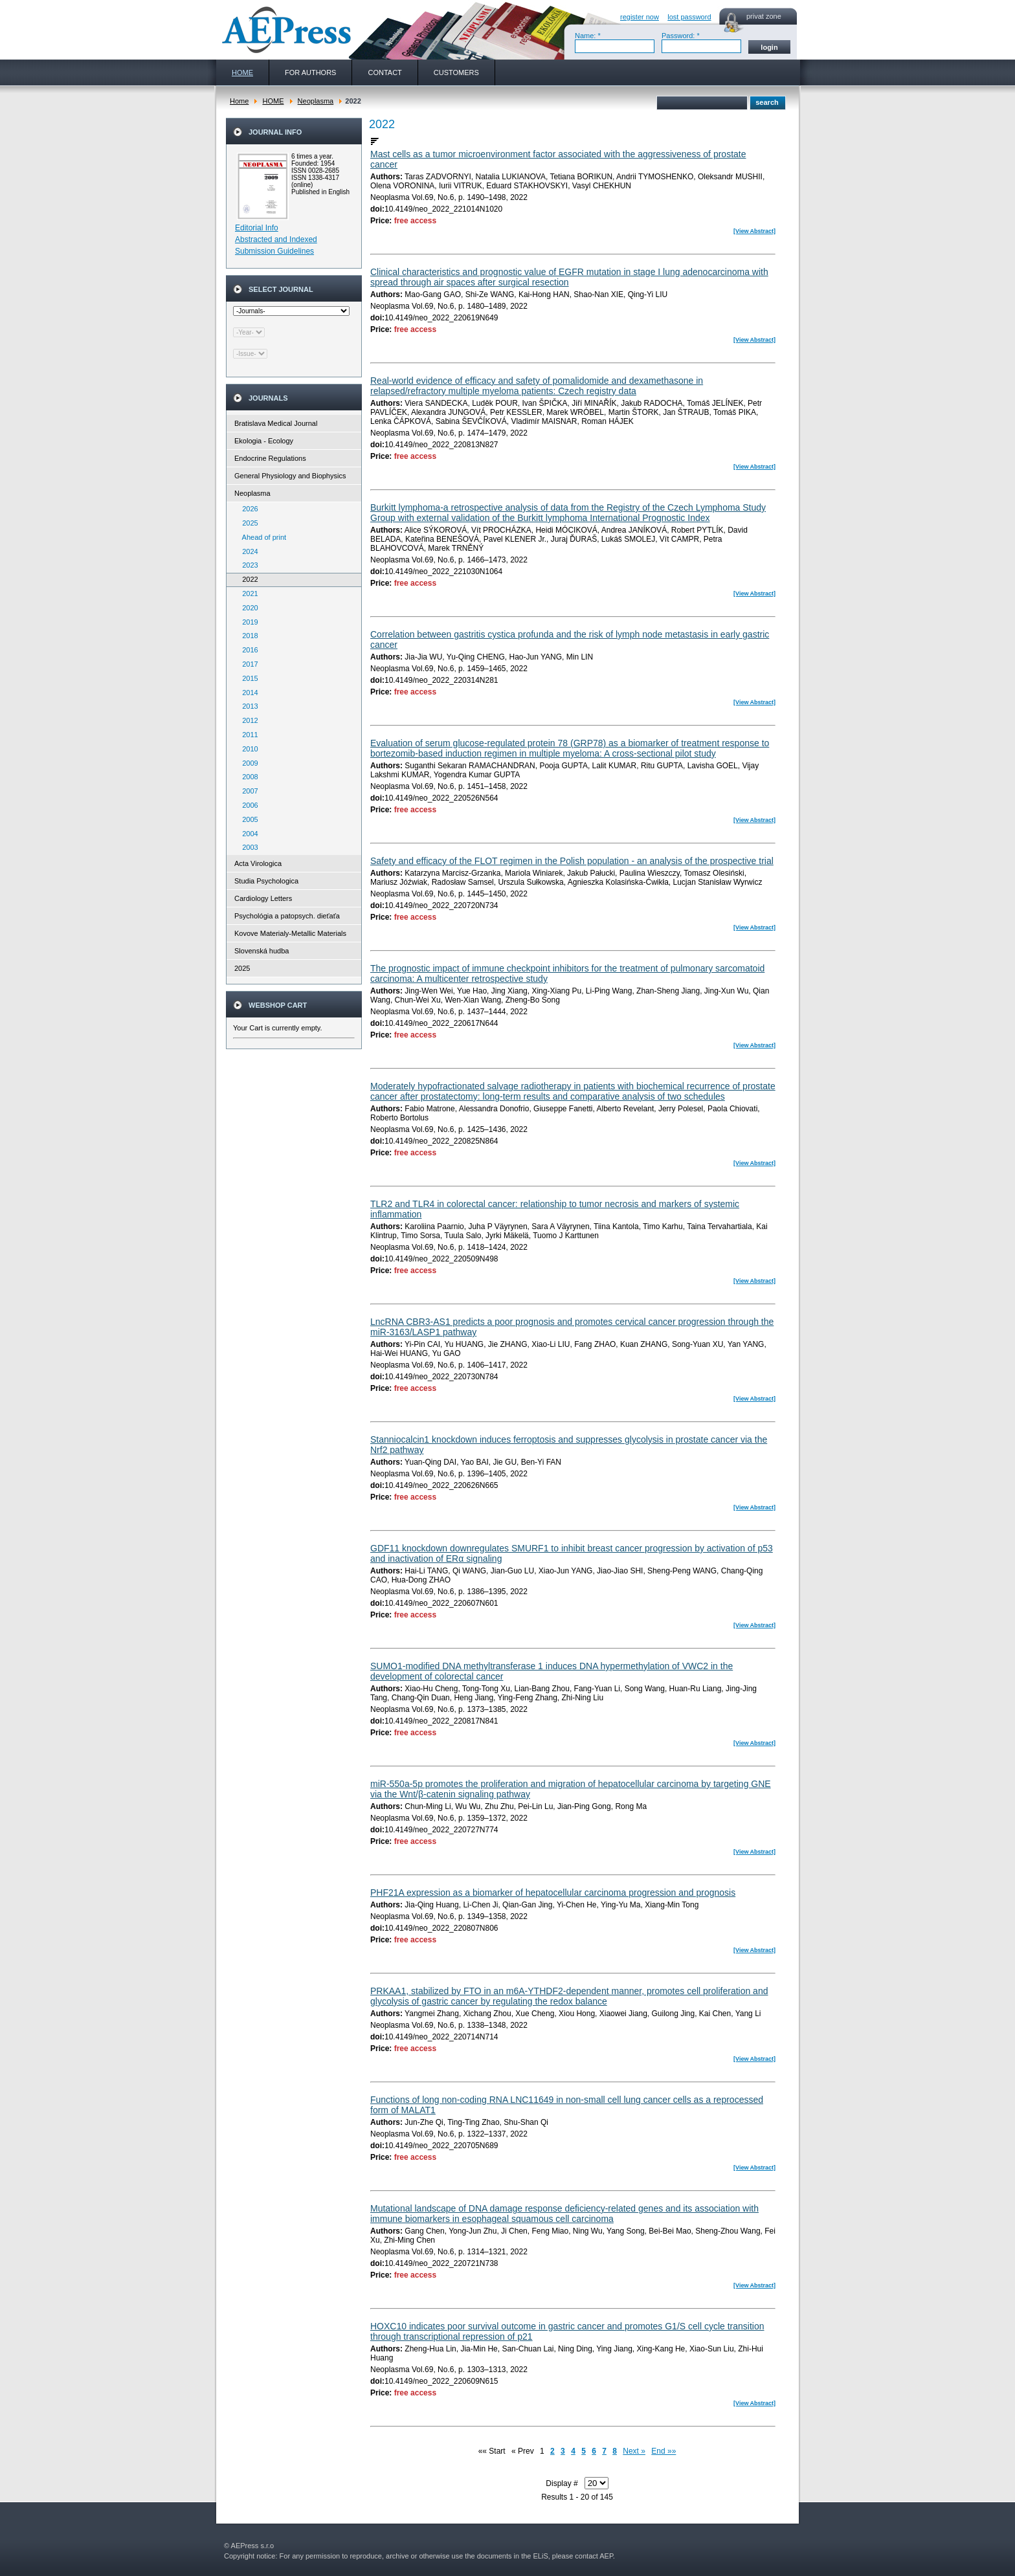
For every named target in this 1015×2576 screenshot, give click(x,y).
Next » (634, 2451)
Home (239, 101)
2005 (247, 819)
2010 (247, 749)
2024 (247, 551)
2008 (247, 777)
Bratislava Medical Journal (275, 423)
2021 (247, 593)
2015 (247, 678)
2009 (247, 763)
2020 (247, 608)
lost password (689, 17)
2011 (247, 734)
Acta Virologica (258, 863)
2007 (247, 791)
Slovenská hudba (261, 951)
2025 (247, 523)
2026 (247, 509)
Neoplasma (316, 101)
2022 (247, 579)
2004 (247, 834)
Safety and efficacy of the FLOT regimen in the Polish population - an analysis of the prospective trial (572, 861)
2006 (247, 805)
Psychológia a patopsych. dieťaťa (287, 916)
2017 (247, 664)
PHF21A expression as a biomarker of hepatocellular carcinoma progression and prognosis (552, 1892)
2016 (247, 650)
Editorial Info (256, 227)
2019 (247, 622)
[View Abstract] (754, 231)
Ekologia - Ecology (263, 441)
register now (639, 17)
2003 (247, 847)
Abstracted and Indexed (276, 239)
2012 (247, 720)
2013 (247, 706)
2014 (247, 692)
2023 (247, 565)
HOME (273, 101)
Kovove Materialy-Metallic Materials (290, 933)
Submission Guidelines (274, 251)
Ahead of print (261, 537)
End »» (663, 2451)
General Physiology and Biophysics (290, 476)
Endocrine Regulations (270, 458)
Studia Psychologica (266, 881)
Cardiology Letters (263, 898)
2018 (247, 635)
